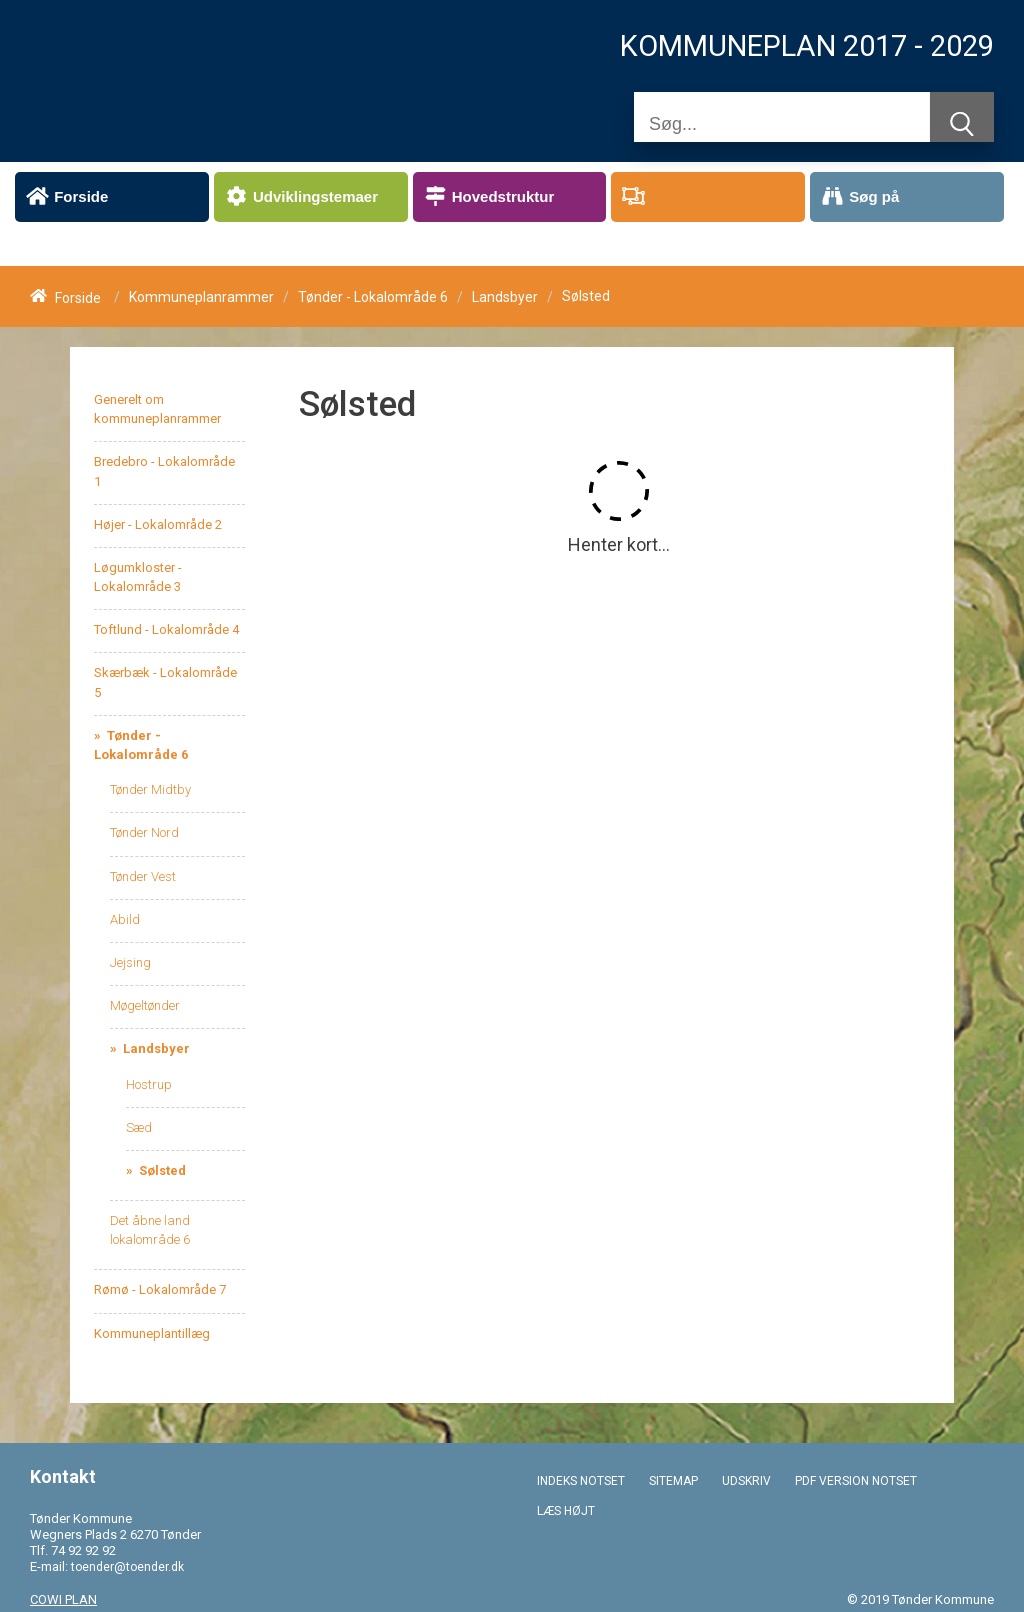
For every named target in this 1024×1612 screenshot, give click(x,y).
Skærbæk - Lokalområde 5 (165, 682)
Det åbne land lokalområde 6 (150, 1230)
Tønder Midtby (150, 789)
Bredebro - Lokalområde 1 (164, 471)
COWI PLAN (63, 1599)
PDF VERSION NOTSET (856, 1481)
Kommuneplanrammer (201, 298)
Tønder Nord (144, 832)
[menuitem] (112, 197)
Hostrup (149, 1084)
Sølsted (161, 1170)
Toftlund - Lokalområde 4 (166, 629)
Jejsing (130, 962)
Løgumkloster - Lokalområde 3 (138, 577)
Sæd (139, 1127)
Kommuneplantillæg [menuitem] (152, 1333)
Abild (125, 919)
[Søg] (782, 124)
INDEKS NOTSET (581, 1481)
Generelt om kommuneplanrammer (157, 409)
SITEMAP (673, 1481)
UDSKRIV (746, 1481)
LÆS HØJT (566, 1511)
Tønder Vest (143, 876)
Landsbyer (505, 298)
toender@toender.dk (127, 1567)
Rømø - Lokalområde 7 (160, 1289)
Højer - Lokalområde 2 (158, 524)
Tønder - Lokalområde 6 (373, 298)
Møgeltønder (145, 1005)
